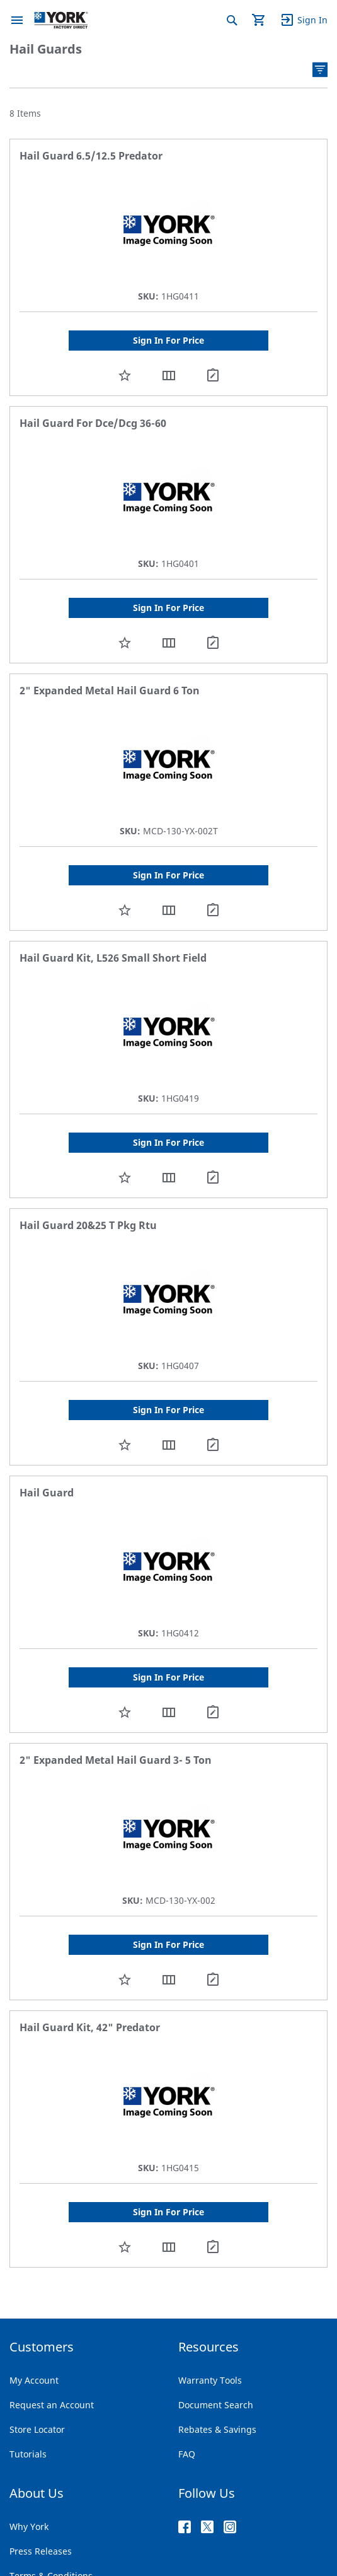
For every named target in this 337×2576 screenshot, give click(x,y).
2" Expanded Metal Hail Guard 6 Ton (110, 690)
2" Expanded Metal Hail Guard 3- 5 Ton (116, 1760)
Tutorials (28, 2454)
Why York (29, 2526)
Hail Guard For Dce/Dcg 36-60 (93, 423)
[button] (125, 375)
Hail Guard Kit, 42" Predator (90, 2027)
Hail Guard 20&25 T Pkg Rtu (88, 1225)
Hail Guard (47, 1493)
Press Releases (40, 2551)
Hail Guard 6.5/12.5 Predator (91, 156)
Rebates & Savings (217, 2429)
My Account (34, 2380)
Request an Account (51, 2405)
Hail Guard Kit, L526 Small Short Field (113, 958)
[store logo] (61, 20)
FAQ (186, 2454)
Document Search (215, 2405)
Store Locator (37, 2429)
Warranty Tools (210, 2380)
